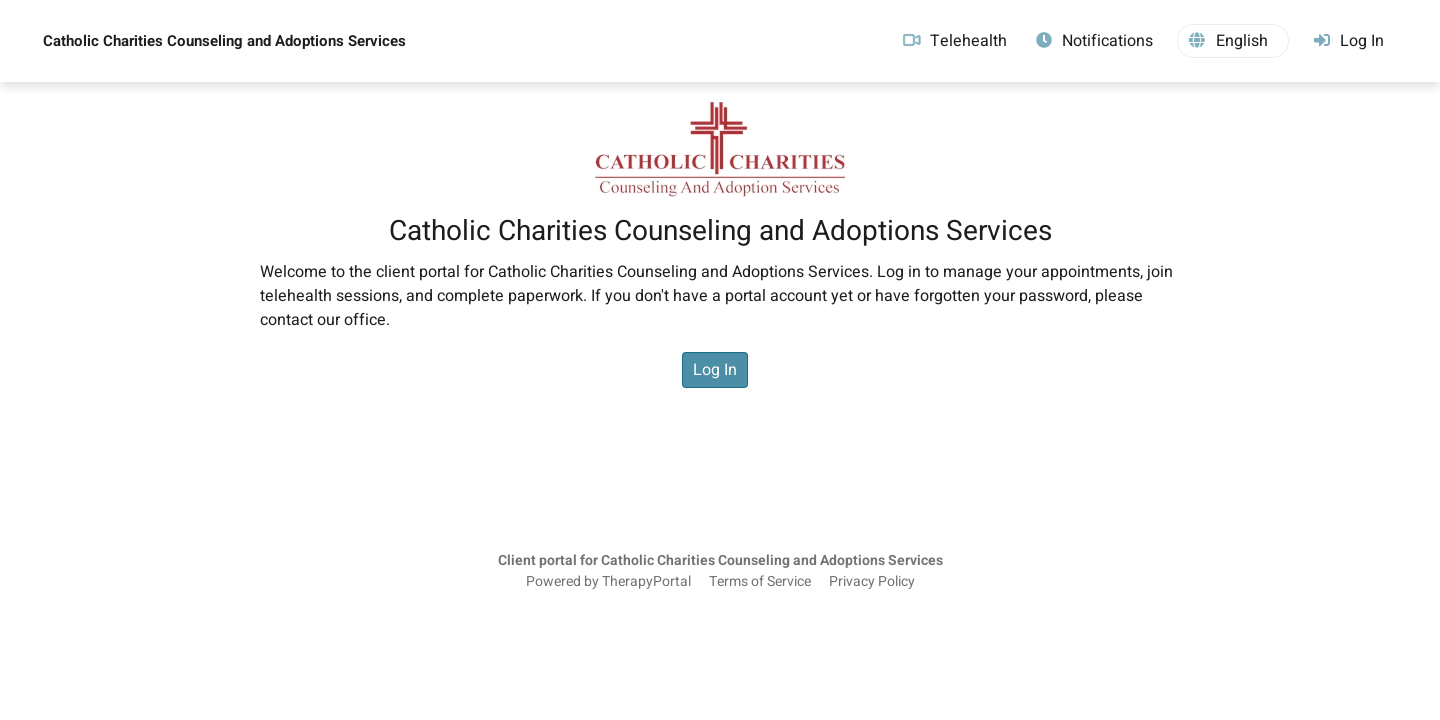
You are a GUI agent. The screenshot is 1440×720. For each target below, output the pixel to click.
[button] (1233, 41)
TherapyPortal (646, 582)
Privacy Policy (872, 582)
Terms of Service (760, 582)
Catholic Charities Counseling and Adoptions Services (224, 41)
